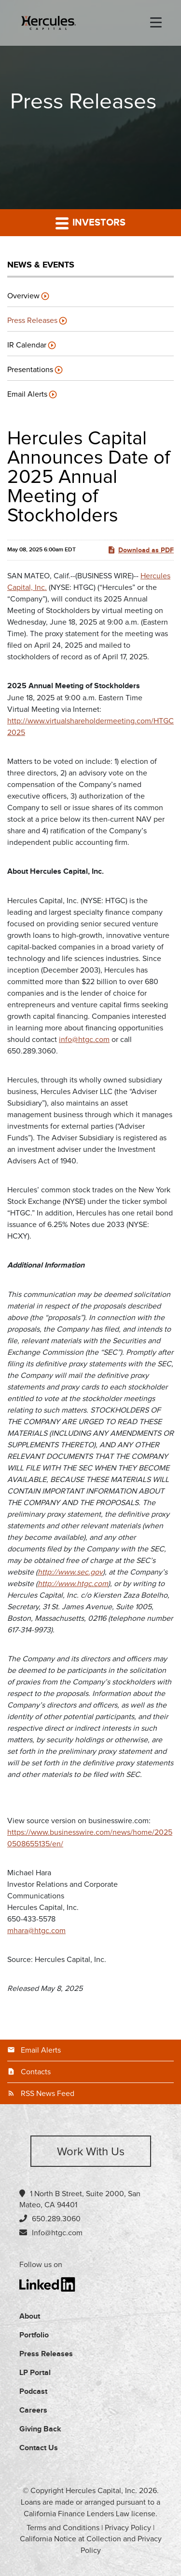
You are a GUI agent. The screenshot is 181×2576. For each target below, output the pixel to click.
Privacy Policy (128, 2528)
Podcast (33, 2391)
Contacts (36, 2072)
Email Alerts (27, 394)
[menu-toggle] (156, 23)
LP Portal (35, 2372)
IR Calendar (26, 345)
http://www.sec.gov (70, 1572)
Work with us (91, 2152)
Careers (33, 2410)
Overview (23, 296)
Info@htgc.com (57, 2233)
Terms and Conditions (63, 2528)
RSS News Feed (47, 2093)
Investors (90, 222)
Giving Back (40, 2429)
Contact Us (38, 2448)
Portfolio (34, 2335)
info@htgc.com (84, 1039)
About (29, 2316)
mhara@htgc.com (36, 1931)
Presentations (30, 370)
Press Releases (32, 320)
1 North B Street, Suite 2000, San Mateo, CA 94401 (79, 2199)
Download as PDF (140, 550)
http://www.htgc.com (73, 1584)
